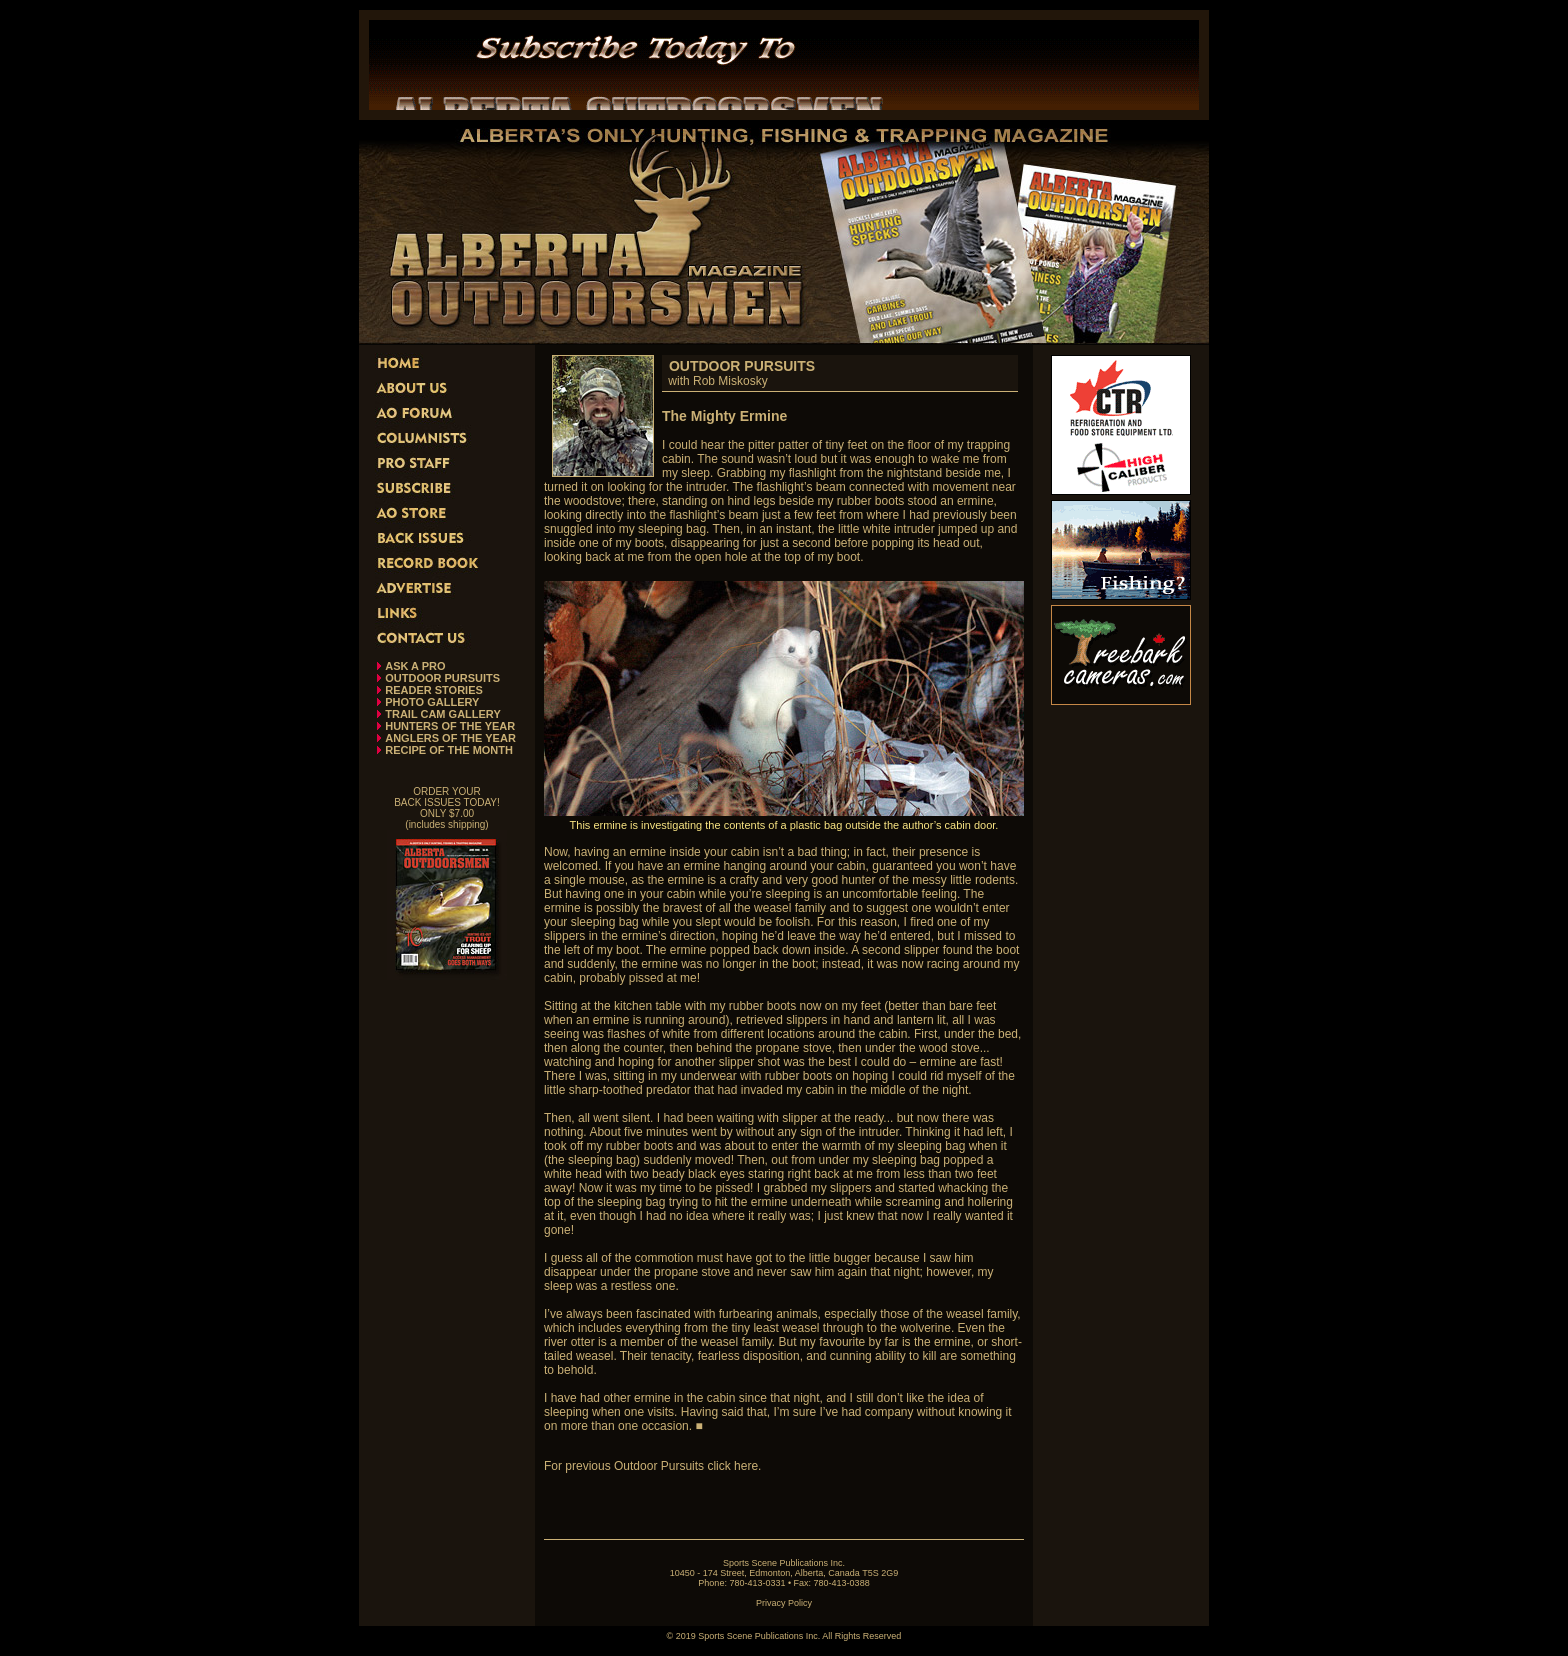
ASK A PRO (415, 666)
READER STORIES (434, 690)
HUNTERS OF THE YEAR (450, 726)
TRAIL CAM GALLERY (443, 714)
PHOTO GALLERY (432, 702)
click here (732, 1466)
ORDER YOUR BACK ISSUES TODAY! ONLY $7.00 (447, 802)
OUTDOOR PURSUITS (442, 678)
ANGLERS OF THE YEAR (450, 738)
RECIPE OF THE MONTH (449, 750)
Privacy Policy (784, 1603)
